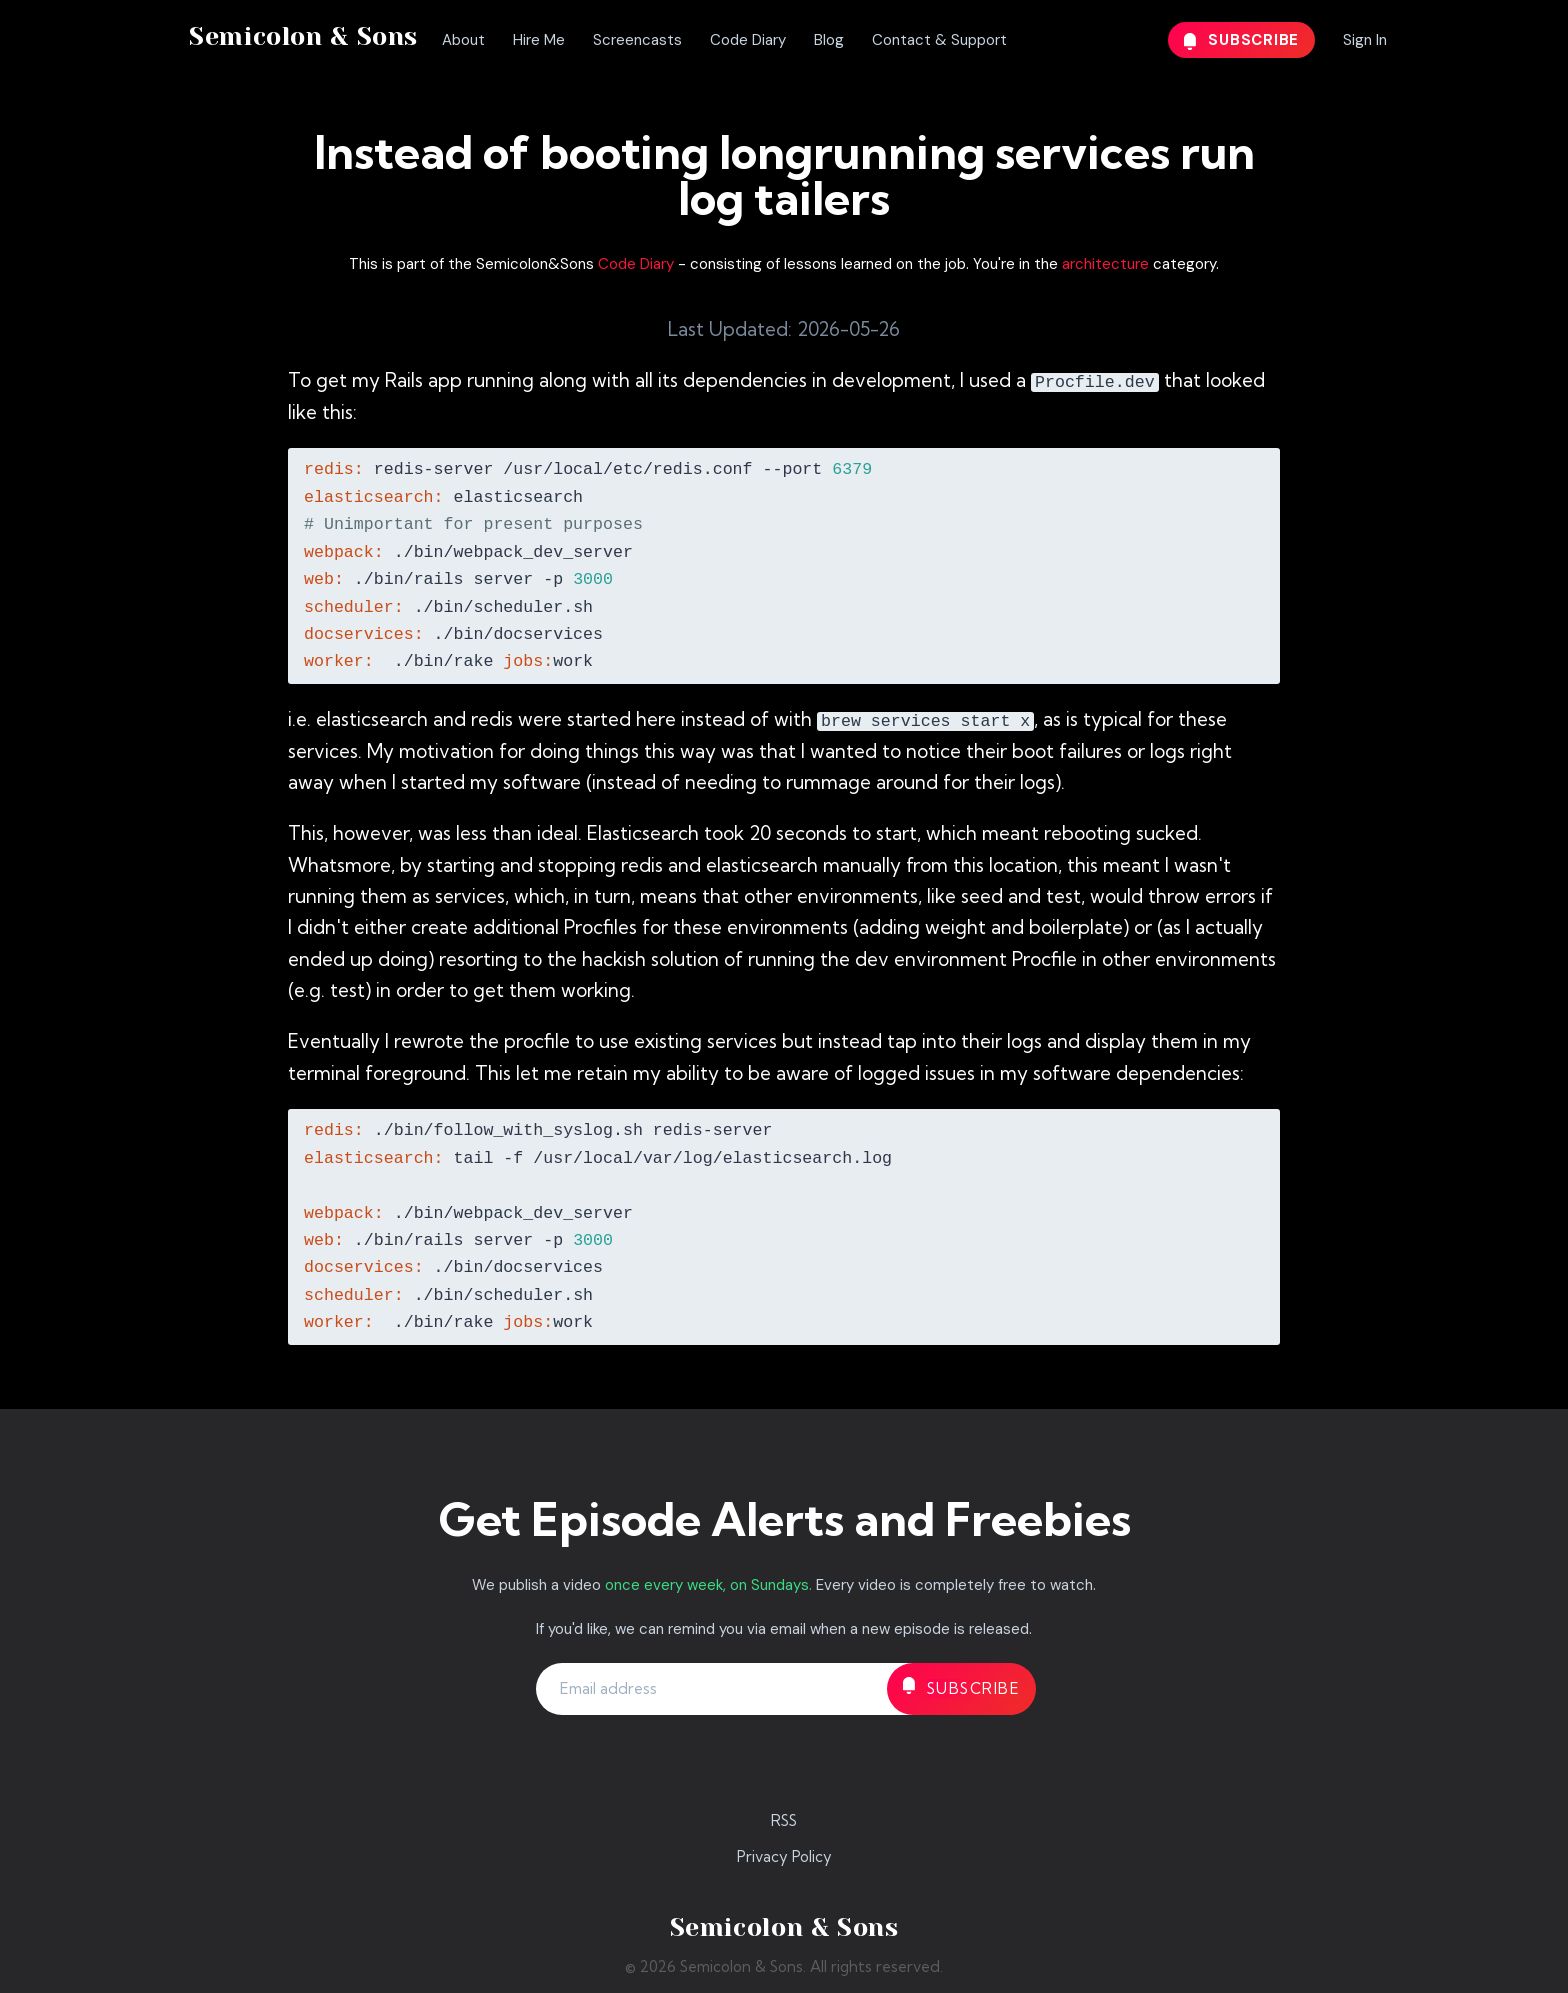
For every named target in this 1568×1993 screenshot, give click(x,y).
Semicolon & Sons (303, 36)
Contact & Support (939, 40)
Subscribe (1242, 40)
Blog (829, 40)
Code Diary (748, 40)
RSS (784, 1820)
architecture (1105, 264)
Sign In (1365, 40)
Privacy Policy (784, 1856)
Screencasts (637, 40)
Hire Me (539, 40)
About (463, 40)
